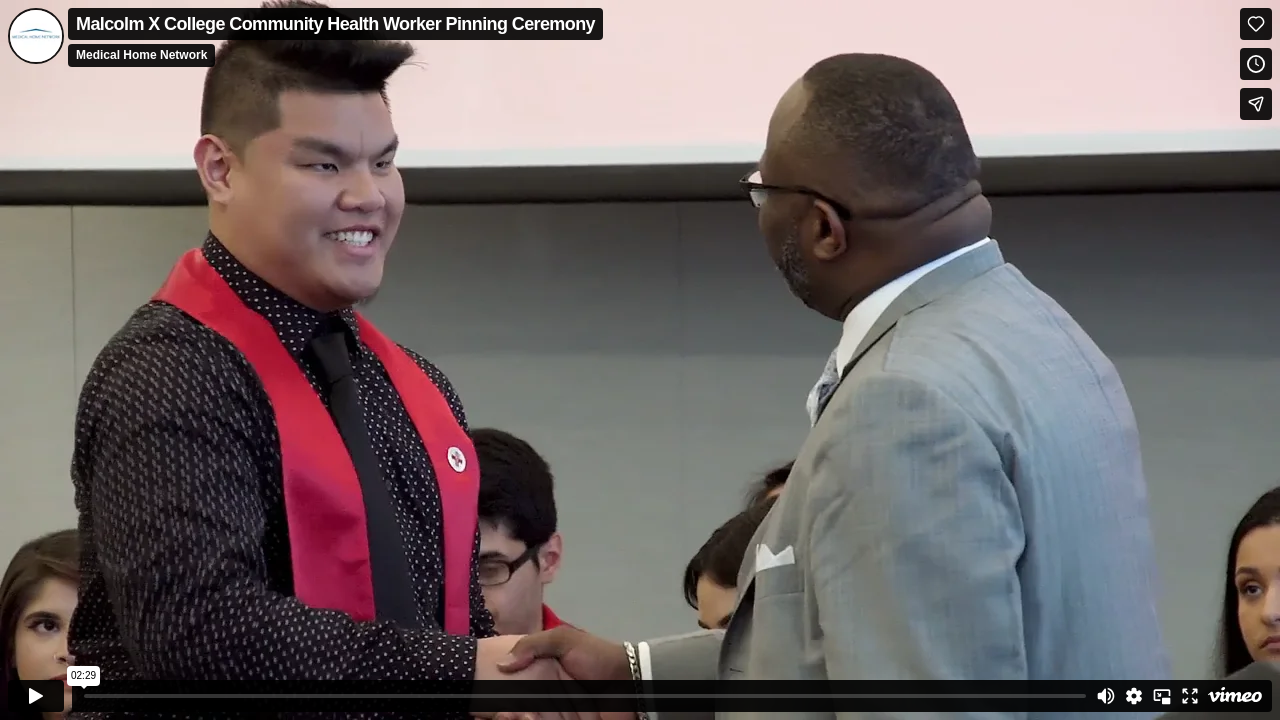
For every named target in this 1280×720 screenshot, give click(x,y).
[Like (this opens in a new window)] (1256, 24)
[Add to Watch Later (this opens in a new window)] (1256, 64)
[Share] (1256, 104)
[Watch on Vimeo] (1235, 696)
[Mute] (1106, 696)
